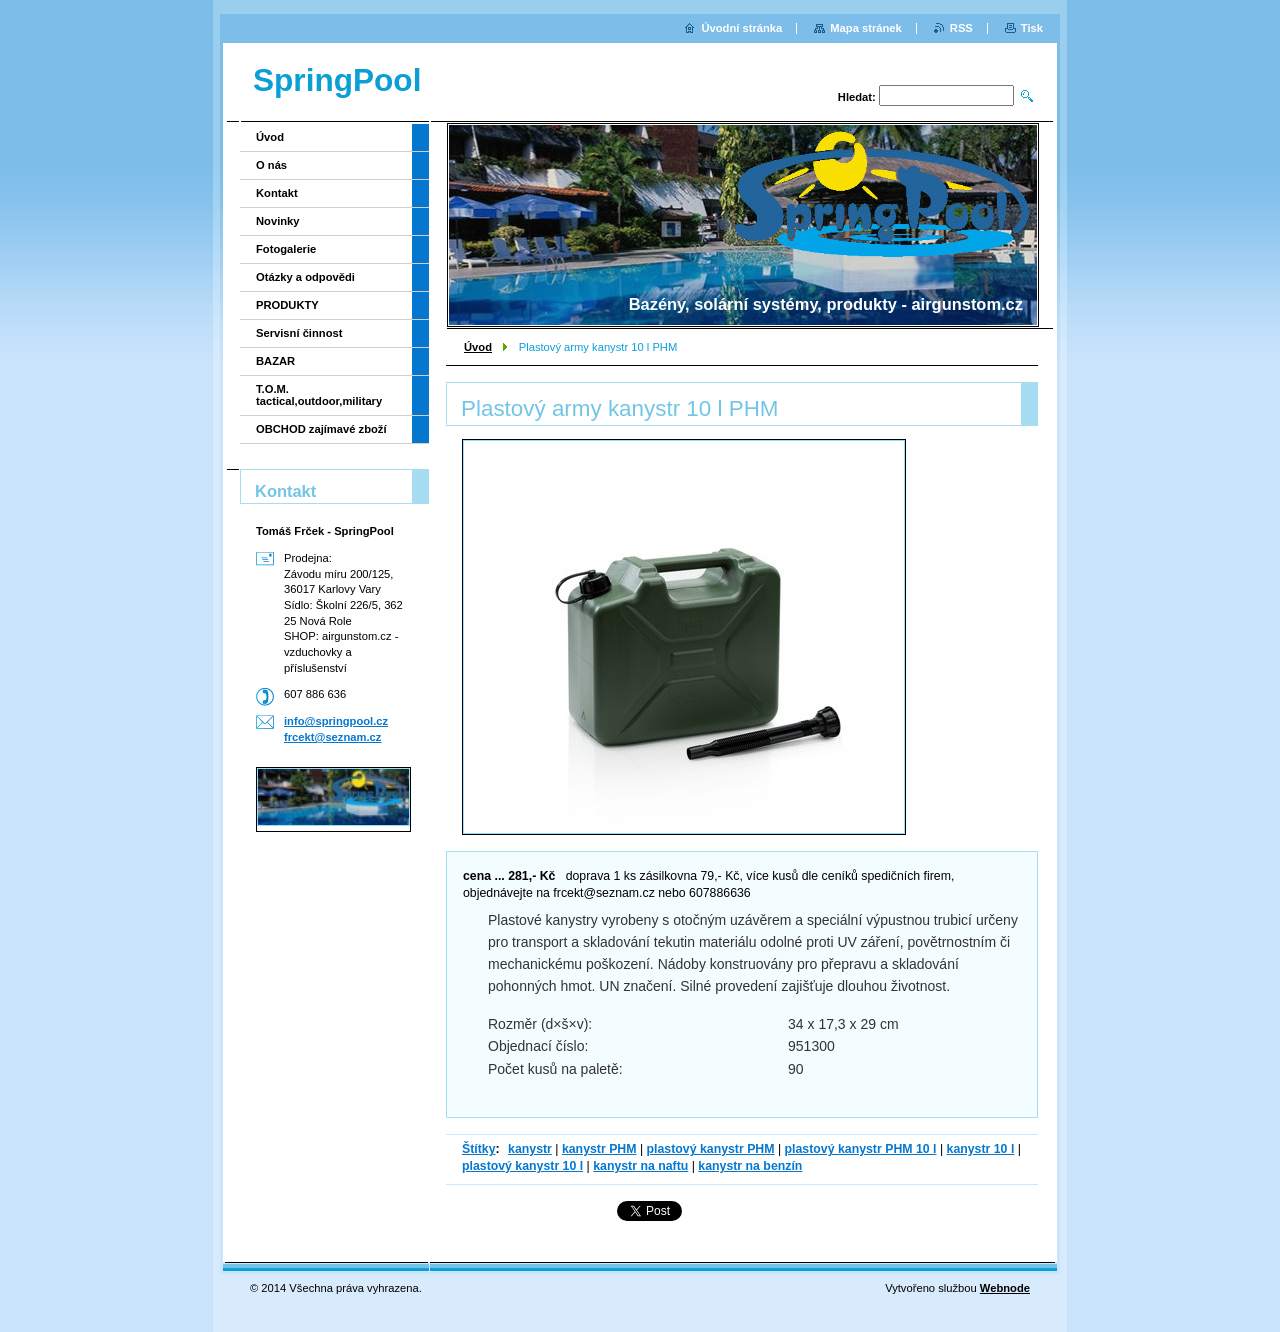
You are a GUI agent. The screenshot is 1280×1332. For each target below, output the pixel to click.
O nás (271, 165)
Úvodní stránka (741, 28)
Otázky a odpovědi (305, 277)
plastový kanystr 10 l (522, 1166)
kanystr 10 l (981, 1149)
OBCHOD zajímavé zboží (321, 429)
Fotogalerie (286, 249)
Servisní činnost (299, 333)
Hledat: (857, 97)
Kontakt (277, 193)
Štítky (479, 1149)
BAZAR (275, 361)
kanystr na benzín (750, 1166)
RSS (961, 28)
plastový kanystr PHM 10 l (861, 1149)
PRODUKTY (287, 305)
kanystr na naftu (640, 1166)
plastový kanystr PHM (711, 1149)
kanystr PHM (599, 1149)
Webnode (1005, 1288)
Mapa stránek (866, 28)
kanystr (530, 1149)
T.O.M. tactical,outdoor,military (319, 395)
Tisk (1032, 28)
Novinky (278, 221)
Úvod (478, 347)
